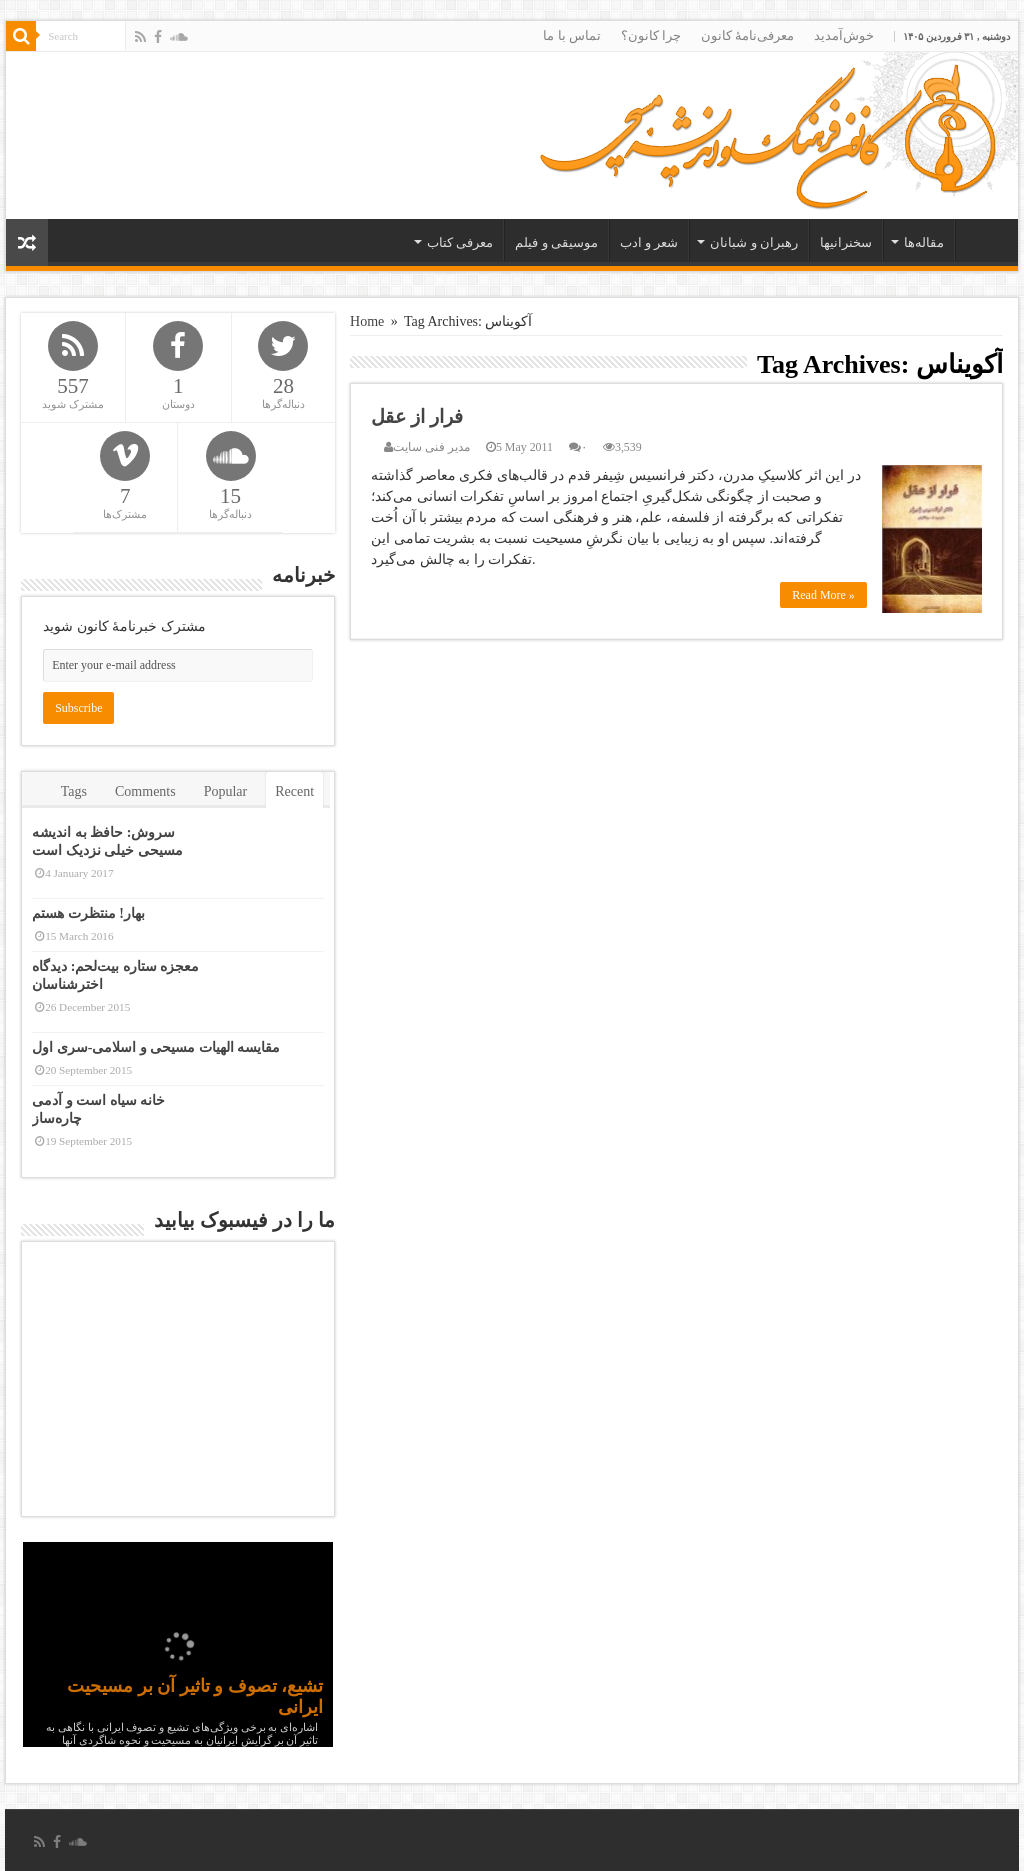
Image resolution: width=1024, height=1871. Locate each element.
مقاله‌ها (924, 242)
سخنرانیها (846, 242)
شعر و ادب (649, 242)
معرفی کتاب (460, 242)
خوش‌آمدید (844, 35)
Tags (74, 791)
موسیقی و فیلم (556, 242)
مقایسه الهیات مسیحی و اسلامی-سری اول (156, 1047)
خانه (982, 240)
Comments (145, 791)
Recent (294, 791)
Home (367, 321)
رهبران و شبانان (754, 242)
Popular (226, 791)
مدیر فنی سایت (431, 447)
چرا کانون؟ (651, 35)
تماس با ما (572, 35)
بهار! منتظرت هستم (88, 913)
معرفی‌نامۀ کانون (747, 35)
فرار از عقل (417, 416)
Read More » (823, 595)
